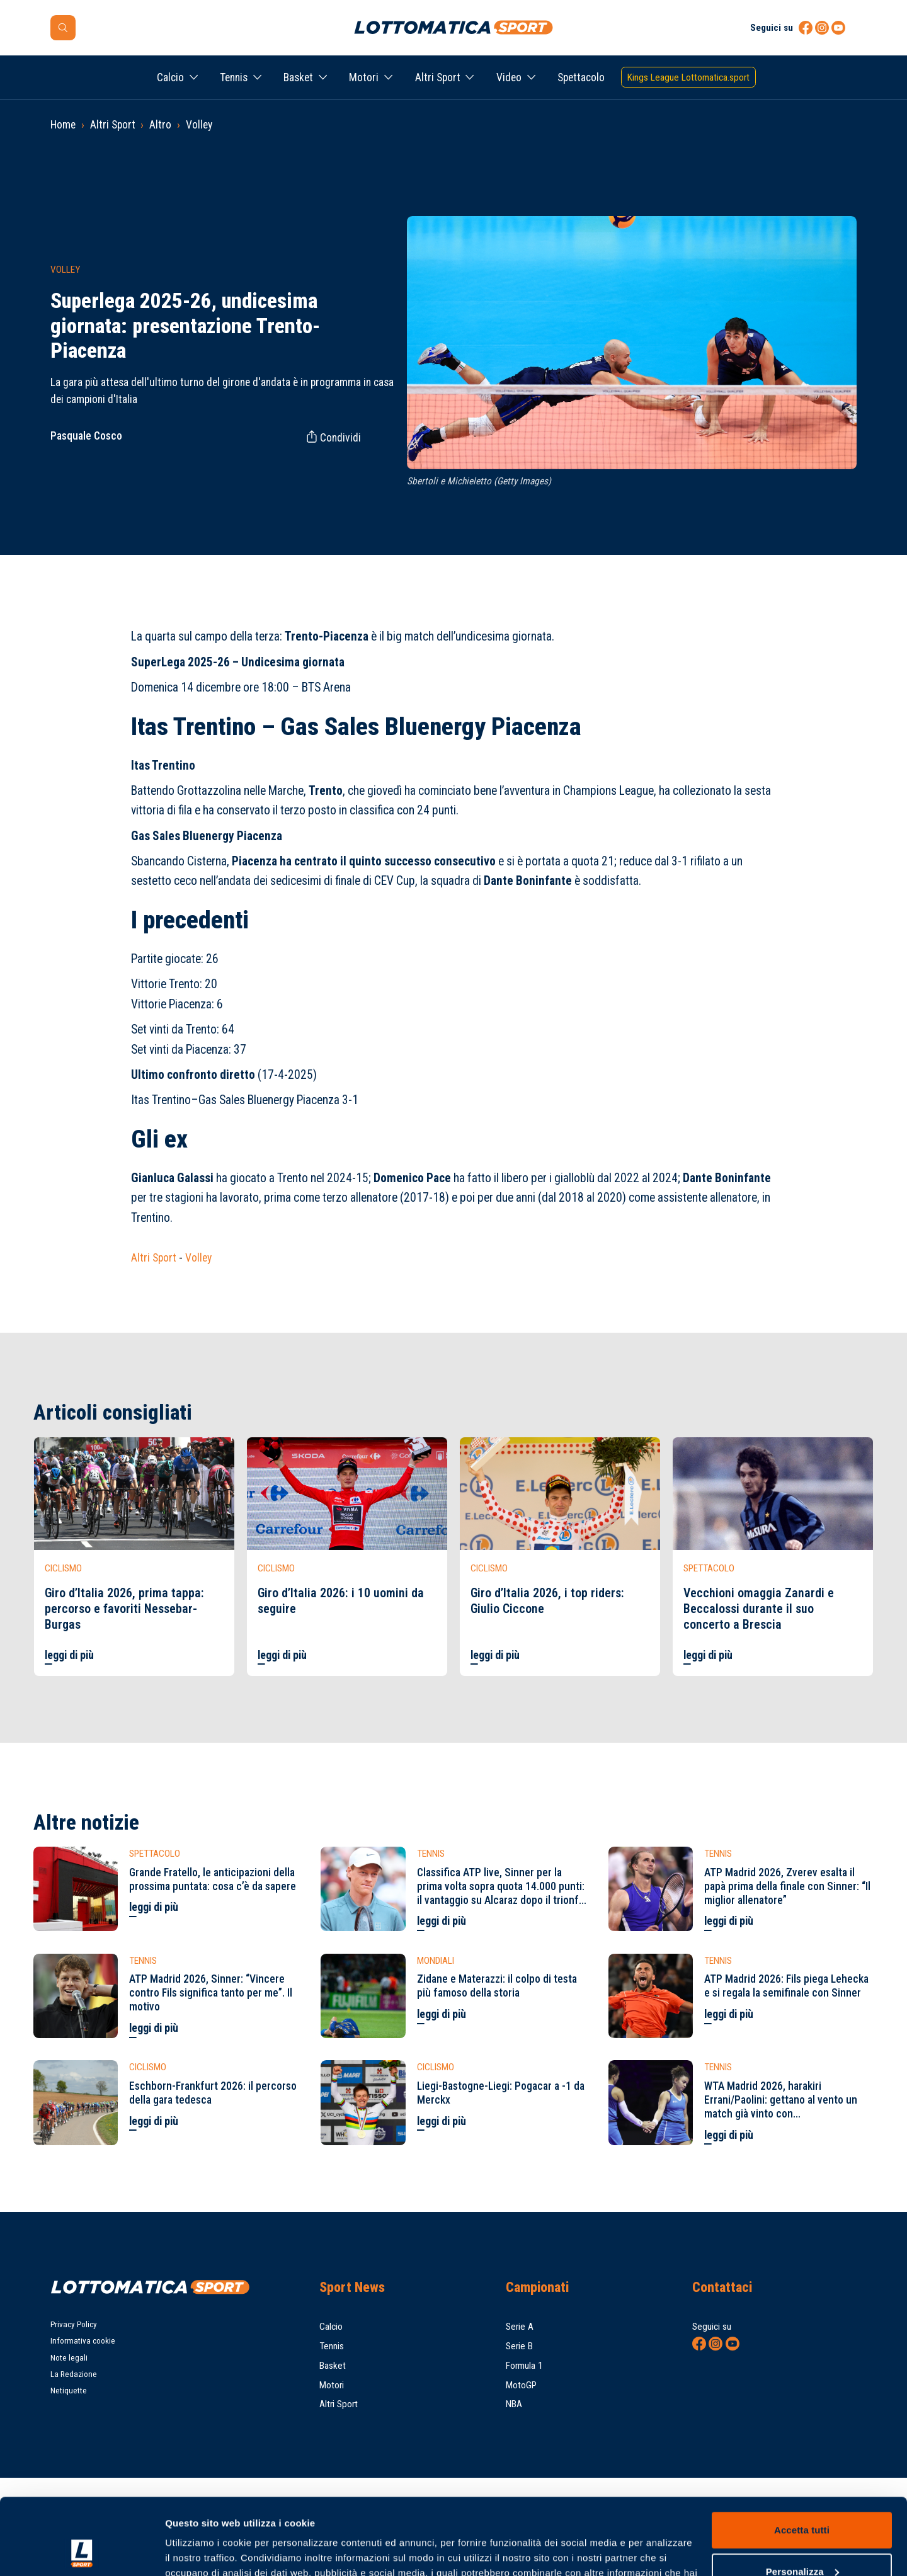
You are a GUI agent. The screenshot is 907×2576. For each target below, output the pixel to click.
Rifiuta (801, 2541)
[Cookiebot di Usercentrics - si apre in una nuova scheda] (81, 2551)
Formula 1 (524, 2365)
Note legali (69, 2357)
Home (63, 124)
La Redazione (73, 2374)
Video (509, 77)
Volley (199, 124)
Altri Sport (437, 77)
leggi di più (69, 1655)
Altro (160, 124)
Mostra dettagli (199, 2551)
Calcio (170, 77)
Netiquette (68, 2390)
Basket (298, 77)
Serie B (519, 2346)
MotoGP (521, 2385)
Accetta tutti (802, 2458)
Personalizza (802, 2499)
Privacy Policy (73, 2324)
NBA (514, 2404)
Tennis (234, 77)
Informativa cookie (82, 2340)
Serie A (519, 2326)
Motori (364, 77)
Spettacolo (581, 77)
